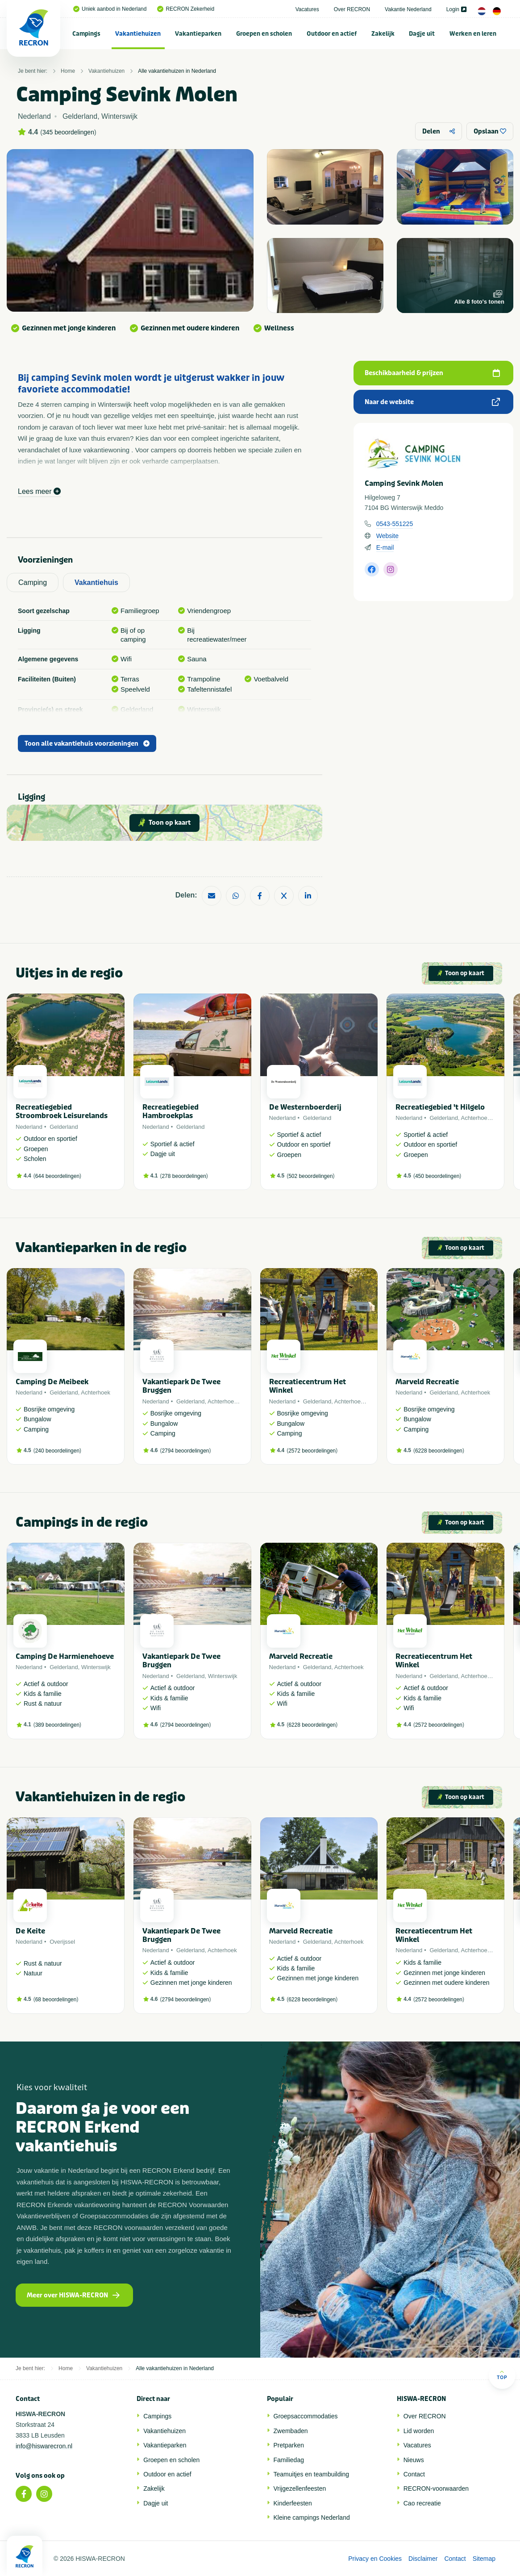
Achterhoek (476, 1118)
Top (502, 2375)
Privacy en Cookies (375, 2558)
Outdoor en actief (332, 34)
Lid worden (419, 2430)
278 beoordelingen (184, 1176)
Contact (414, 2474)
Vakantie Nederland (408, 9)
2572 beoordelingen (312, 1451)
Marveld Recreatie (427, 1381)
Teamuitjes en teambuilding (311, 2474)
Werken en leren (472, 34)
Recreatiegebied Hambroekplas (170, 1111)
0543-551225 (394, 523)
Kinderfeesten (293, 2503)
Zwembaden (291, 2430)
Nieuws (414, 2459)
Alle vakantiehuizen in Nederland (177, 71)
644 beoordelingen (57, 1176)
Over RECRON (352, 9)
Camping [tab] (32, 582)
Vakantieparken (198, 34)
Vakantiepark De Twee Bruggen (181, 1386)
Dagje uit (422, 34)
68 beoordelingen (56, 1999)
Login (456, 9)
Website (387, 535)
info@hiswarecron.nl (44, 2446)
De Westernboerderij (305, 1107)
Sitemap (484, 2558)
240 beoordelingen (57, 1451)
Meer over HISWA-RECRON (73, 2295)
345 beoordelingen (68, 132)
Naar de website (432, 402)
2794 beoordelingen (185, 1451)
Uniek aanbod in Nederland (109, 9)
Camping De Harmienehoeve (65, 1656)
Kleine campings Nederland (312, 2517)
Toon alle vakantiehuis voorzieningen (87, 743)
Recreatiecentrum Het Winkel (307, 1386)
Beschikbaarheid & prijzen (432, 373)
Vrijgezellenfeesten (300, 2488)
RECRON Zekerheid (185, 9)
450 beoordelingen (437, 1176)
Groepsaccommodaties (306, 2416)
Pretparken (289, 2445)
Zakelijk (383, 34)
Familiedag (289, 2459)
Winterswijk (96, 1667)
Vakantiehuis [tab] (96, 582)
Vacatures (307, 9)
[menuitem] (86, 33)
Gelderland (64, 1126)
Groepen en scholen (264, 34)
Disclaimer (422, 2558)
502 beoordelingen (310, 1176)
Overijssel (62, 1941)
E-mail (385, 547)
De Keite (30, 1931)
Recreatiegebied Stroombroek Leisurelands (62, 1111)
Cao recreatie (422, 2503)
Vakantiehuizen (138, 34)
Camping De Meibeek (52, 1381)
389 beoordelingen (57, 1725)
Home (68, 71)
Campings (86, 34)
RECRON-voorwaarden (436, 2488)
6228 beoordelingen (438, 1451)
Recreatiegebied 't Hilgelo (440, 1107)
